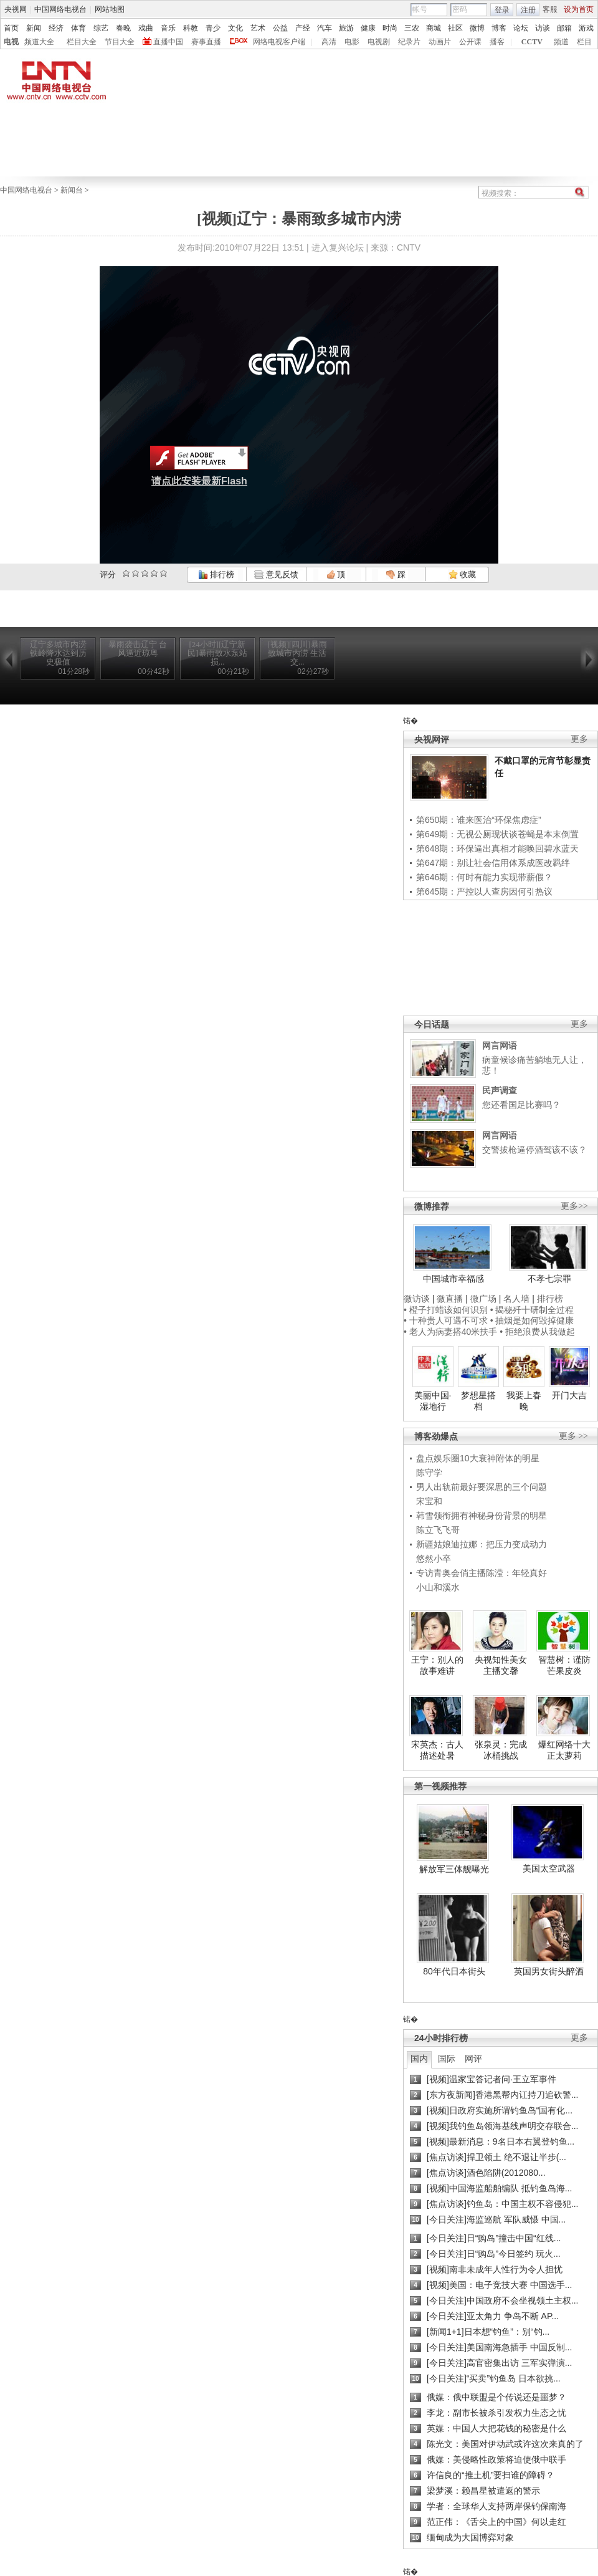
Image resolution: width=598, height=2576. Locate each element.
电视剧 (379, 41)
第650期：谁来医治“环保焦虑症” (478, 820)
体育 (78, 28)
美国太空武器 (549, 1868)
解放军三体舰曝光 (454, 1869)
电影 (351, 41)
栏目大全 (82, 41)
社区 (455, 28)
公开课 (470, 41)
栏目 (584, 41)
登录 (502, 10)
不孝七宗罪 (549, 1279)
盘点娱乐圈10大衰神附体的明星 (477, 1458)
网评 (473, 2059)
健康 (368, 28)
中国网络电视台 (60, 9)
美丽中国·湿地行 (433, 1400)
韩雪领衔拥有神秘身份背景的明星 (481, 1516)
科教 (190, 28)
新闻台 (71, 190)
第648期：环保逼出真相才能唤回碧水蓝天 (497, 848)
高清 (328, 41)
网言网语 (499, 1045)
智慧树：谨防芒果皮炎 (564, 1665)
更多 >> (573, 1436)
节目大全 (120, 41)
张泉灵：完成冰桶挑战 (501, 1750)
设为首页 (579, 9)
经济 (56, 28)
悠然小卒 (433, 1559)
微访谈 (417, 1299)
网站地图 (110, 9)
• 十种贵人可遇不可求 (447, 1320)
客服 (550, 9)
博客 (498, 28)
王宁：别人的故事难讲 (437, 1665)
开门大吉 (569, 1395)
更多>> (574, 1206)
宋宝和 (429, 1501)
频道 (561, 41)
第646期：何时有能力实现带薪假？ (484, 877)
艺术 (257, 28)
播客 (497, 41)
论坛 (520, 28)
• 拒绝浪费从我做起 (537, 1332)
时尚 (389, 28)
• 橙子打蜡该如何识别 (446, 1310)
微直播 (450, 1299)
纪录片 (409, 41)
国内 (419, 2059)
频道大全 (39, 41)
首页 (11, 28)
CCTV (532, 41)
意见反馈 (276, 574)
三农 (411, 28)
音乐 (168, 28)
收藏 (462, 574)
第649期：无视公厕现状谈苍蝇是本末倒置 (497, 834)
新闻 (33, 28)
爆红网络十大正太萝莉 (564, 1750)
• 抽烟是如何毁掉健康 (532, 1320)
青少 (213, 28)
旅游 (346, 28)
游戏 (586, 28)
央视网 (15, 9)
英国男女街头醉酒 (549, 1971)
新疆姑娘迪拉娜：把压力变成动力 (481, 1544)
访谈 (542, 28)
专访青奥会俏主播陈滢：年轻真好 (481, 1573)
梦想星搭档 (478, 1400)
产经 (302, 28)
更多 (579, 739)
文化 (235, 28)
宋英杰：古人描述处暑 (437, 1750)
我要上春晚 (523, 1400)
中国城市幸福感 (453, 1279)
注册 (528, 10)
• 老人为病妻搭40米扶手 (450, 1332)
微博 (477, 28)
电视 (11, 41)
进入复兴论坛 (337, 247)
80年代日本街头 (454, 1971)
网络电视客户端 (279, 41)
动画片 (440, 41)
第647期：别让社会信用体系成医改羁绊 (493, 863)
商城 (433, 28)
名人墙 (516, 1299)
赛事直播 (206, 41)
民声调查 (499, 1090)
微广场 (483, 1299)
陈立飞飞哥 (438, 1530)
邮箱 (564, 28)
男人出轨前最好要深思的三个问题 (481, 1487)
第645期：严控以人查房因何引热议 (484, 891)
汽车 (324, 28)
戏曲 (145, 28)
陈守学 (429, 1473)
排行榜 (216, 574)
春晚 (123, 28)
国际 (446, 2059)
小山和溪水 (438, 1587)
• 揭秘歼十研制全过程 (532, 1310)
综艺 (100, 28)
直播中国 (168, 41)
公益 (280, 28)
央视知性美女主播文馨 (501, 1665)
